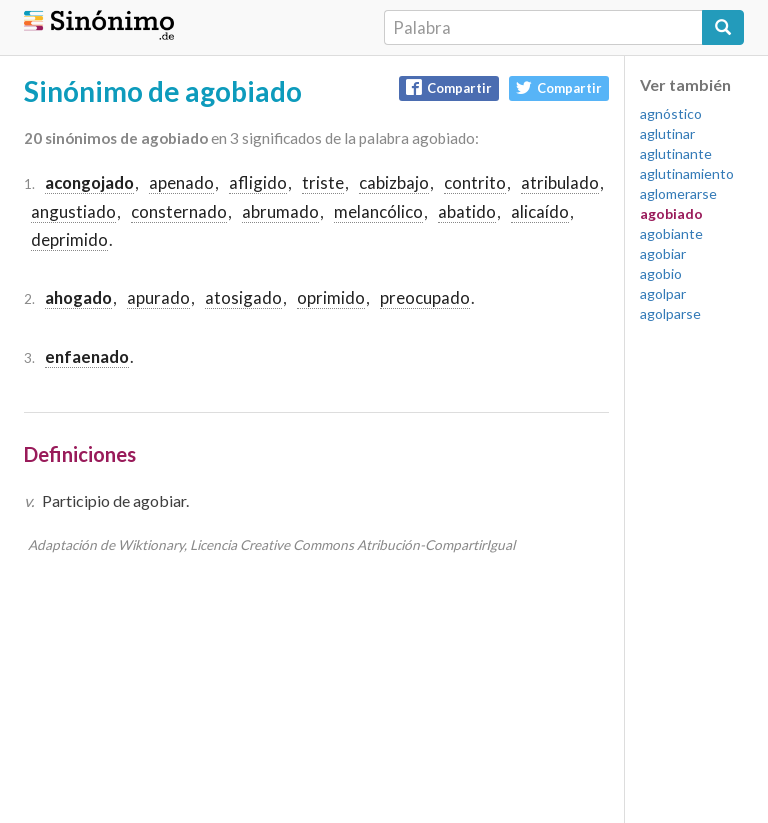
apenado (181, 182)
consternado (179, 211)
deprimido (69, 239)
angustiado (73, 211)
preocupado (425, 297)
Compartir (449, 87)
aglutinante (676, 153)
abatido (467, 211)
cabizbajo (394, 182)
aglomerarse (678, 193)
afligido (258, 182)
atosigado (243, 297)
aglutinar (667, 133)
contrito (475, 182)
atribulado (560, 182)
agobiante (671, 233)
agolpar (663, 293)
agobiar (663, 253)
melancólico (378, 211)
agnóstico (671, 113)
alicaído (540, 211)
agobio (661, 273)
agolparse (670, 313)
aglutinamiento (687, 173)
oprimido (331, 297)
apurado (158, 297)
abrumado (280, 211)
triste (323, 182)
